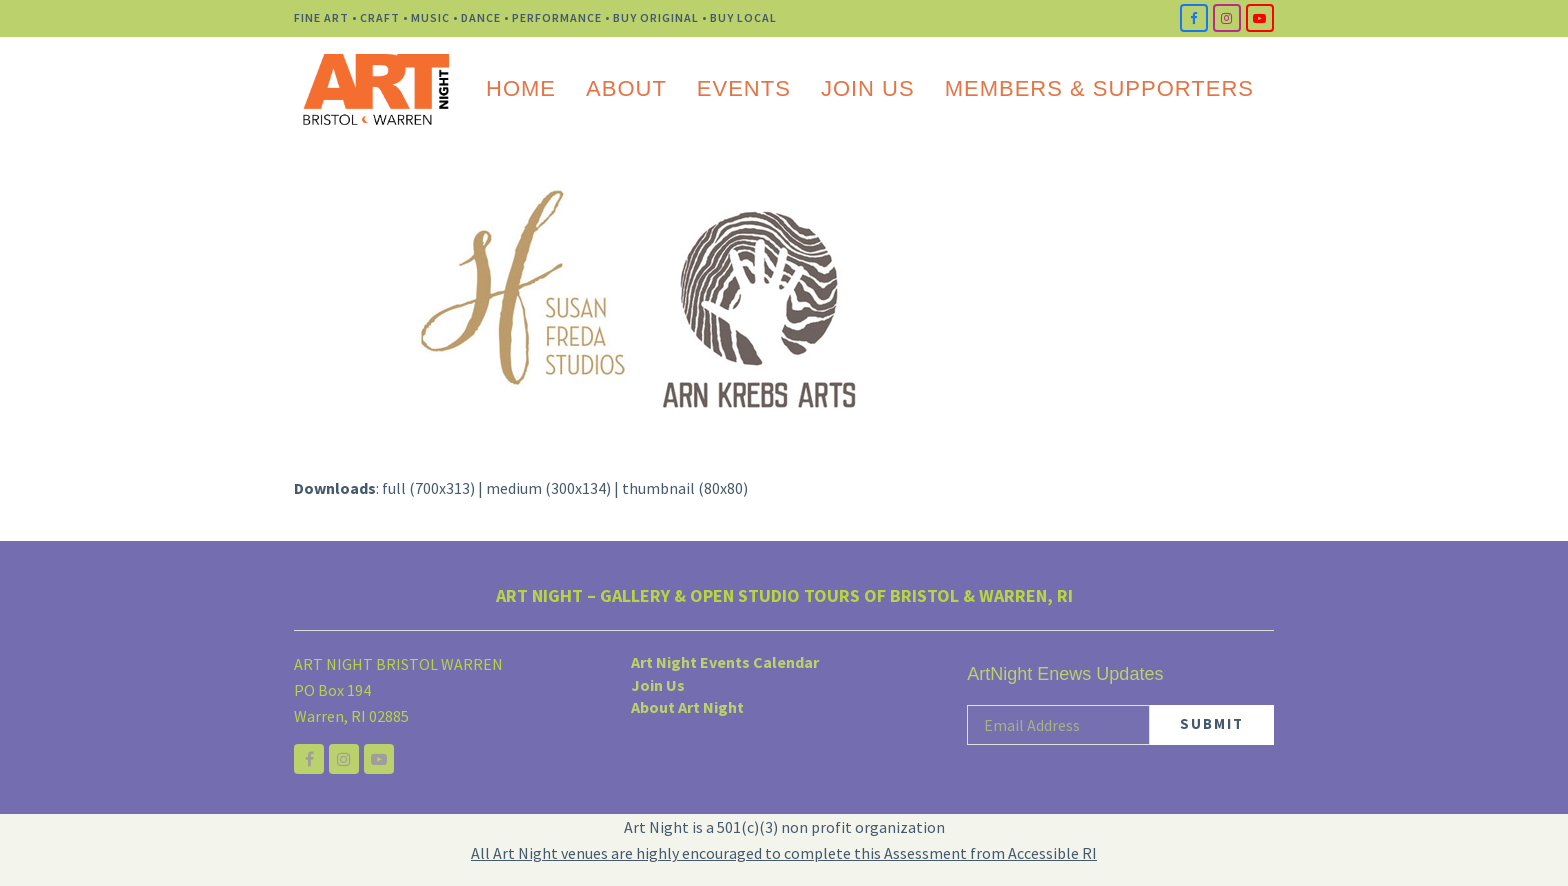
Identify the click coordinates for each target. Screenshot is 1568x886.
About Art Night (687, 707)
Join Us (658, 685)
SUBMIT (1212, 723)
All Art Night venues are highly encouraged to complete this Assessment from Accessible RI (784, 853)
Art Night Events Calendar (725, 662)
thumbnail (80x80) (685, 488)
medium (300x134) (548, 488)
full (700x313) (428, 488)
